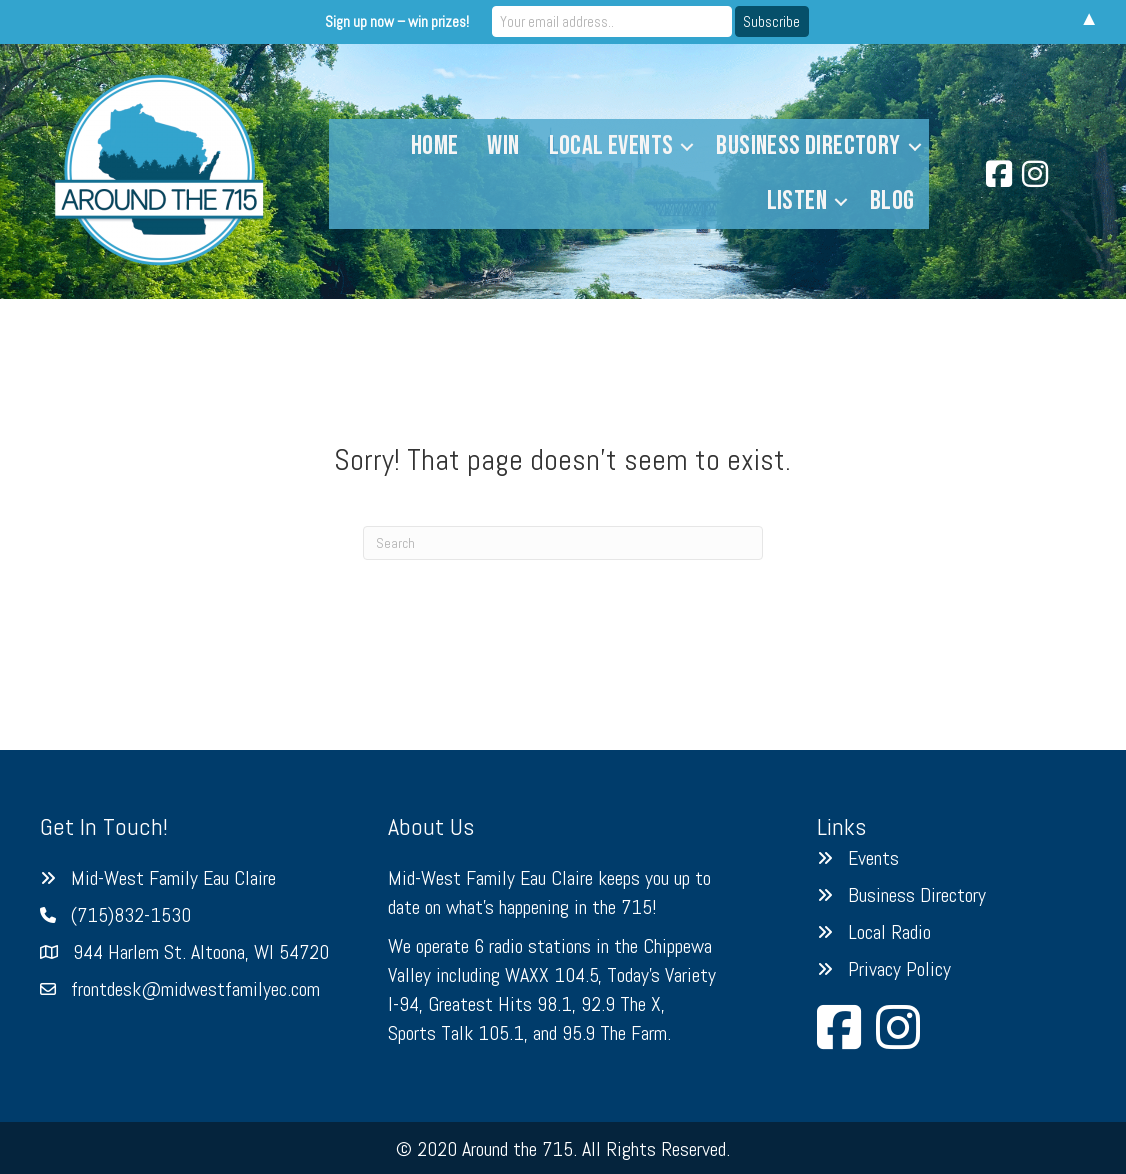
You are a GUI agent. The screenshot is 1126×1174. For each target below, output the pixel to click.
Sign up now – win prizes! (397, 21)
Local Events (611, 146)
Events (873, 858)
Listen (797, 201)
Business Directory (808, 146)
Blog (892, 201)
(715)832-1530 (131, 915)
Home (435, 146)
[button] (687, 146)
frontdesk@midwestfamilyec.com (195, 989)
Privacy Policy (899, 969)
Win (503, 146)
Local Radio (889, 932)
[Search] (563, 543)
